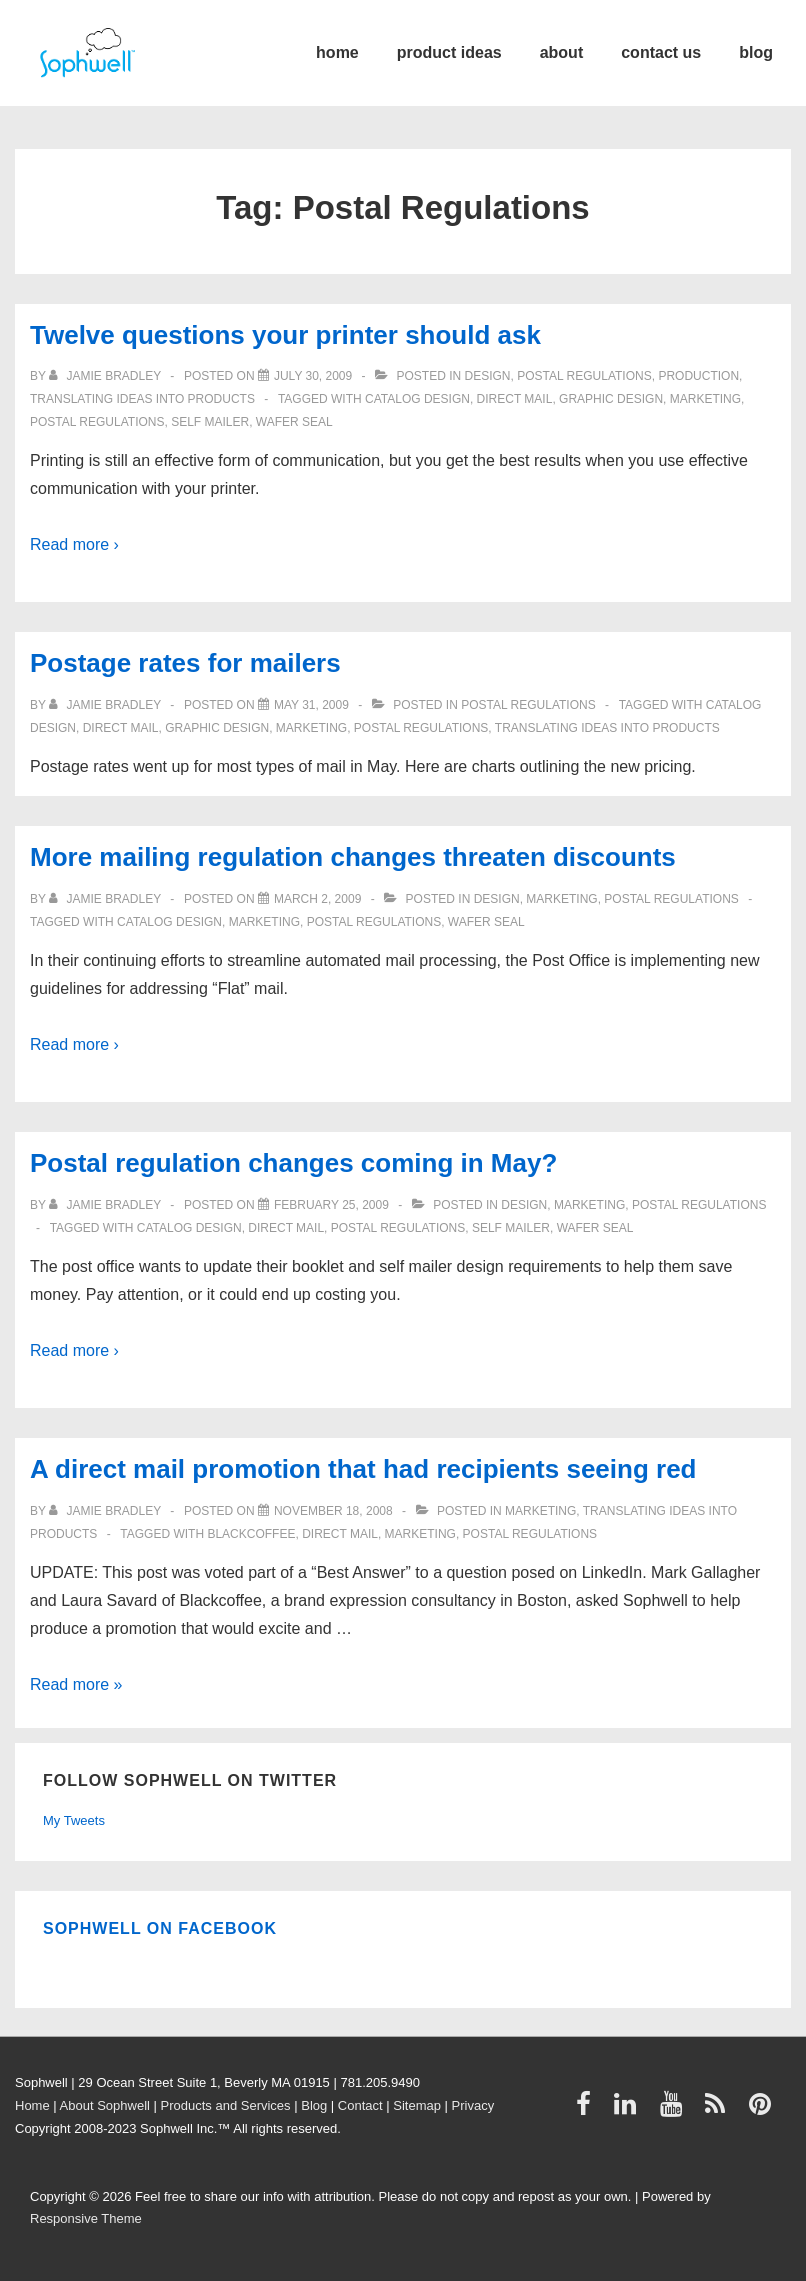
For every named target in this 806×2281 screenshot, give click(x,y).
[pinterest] (762, 2110)
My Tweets (74, 1820)
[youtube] (675, 2110)
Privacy (473, 2105)
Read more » (76, 1684)
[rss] (719, 2110)
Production (698, 376)
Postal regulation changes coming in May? (293, 1163)
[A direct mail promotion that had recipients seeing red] (333, 1511)
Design (488, 376)
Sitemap (417, 2105)
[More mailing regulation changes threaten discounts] (317, 899)
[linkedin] (629, 2110)
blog (756, 52)
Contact (360, 2105)
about (562, 52)
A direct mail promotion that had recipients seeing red (363, 1469)
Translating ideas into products (142, 399)
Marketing (705, 399)
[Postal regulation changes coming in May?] (331, 1205)
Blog (314, 2105)
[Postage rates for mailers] (311, 705)
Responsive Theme (86, 2218)
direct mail (515, 399)
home (337, 52)
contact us (661, 52)
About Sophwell (105, 2105)
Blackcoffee (251, 1534)
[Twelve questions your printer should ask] (313, 376)
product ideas (449, 52)
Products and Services (226, 2105)
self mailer (210, 422)
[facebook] (588, 2110)
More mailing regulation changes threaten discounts (353, 857)
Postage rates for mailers (185, 663)
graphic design (611, 399)
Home (32, 2105)
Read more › (74, 544)
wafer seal (294, 422)
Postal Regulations (584, 376)
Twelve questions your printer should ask (285, 335)
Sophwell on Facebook (160, 1928)
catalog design (417, 399)
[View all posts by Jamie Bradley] (106, 376)
